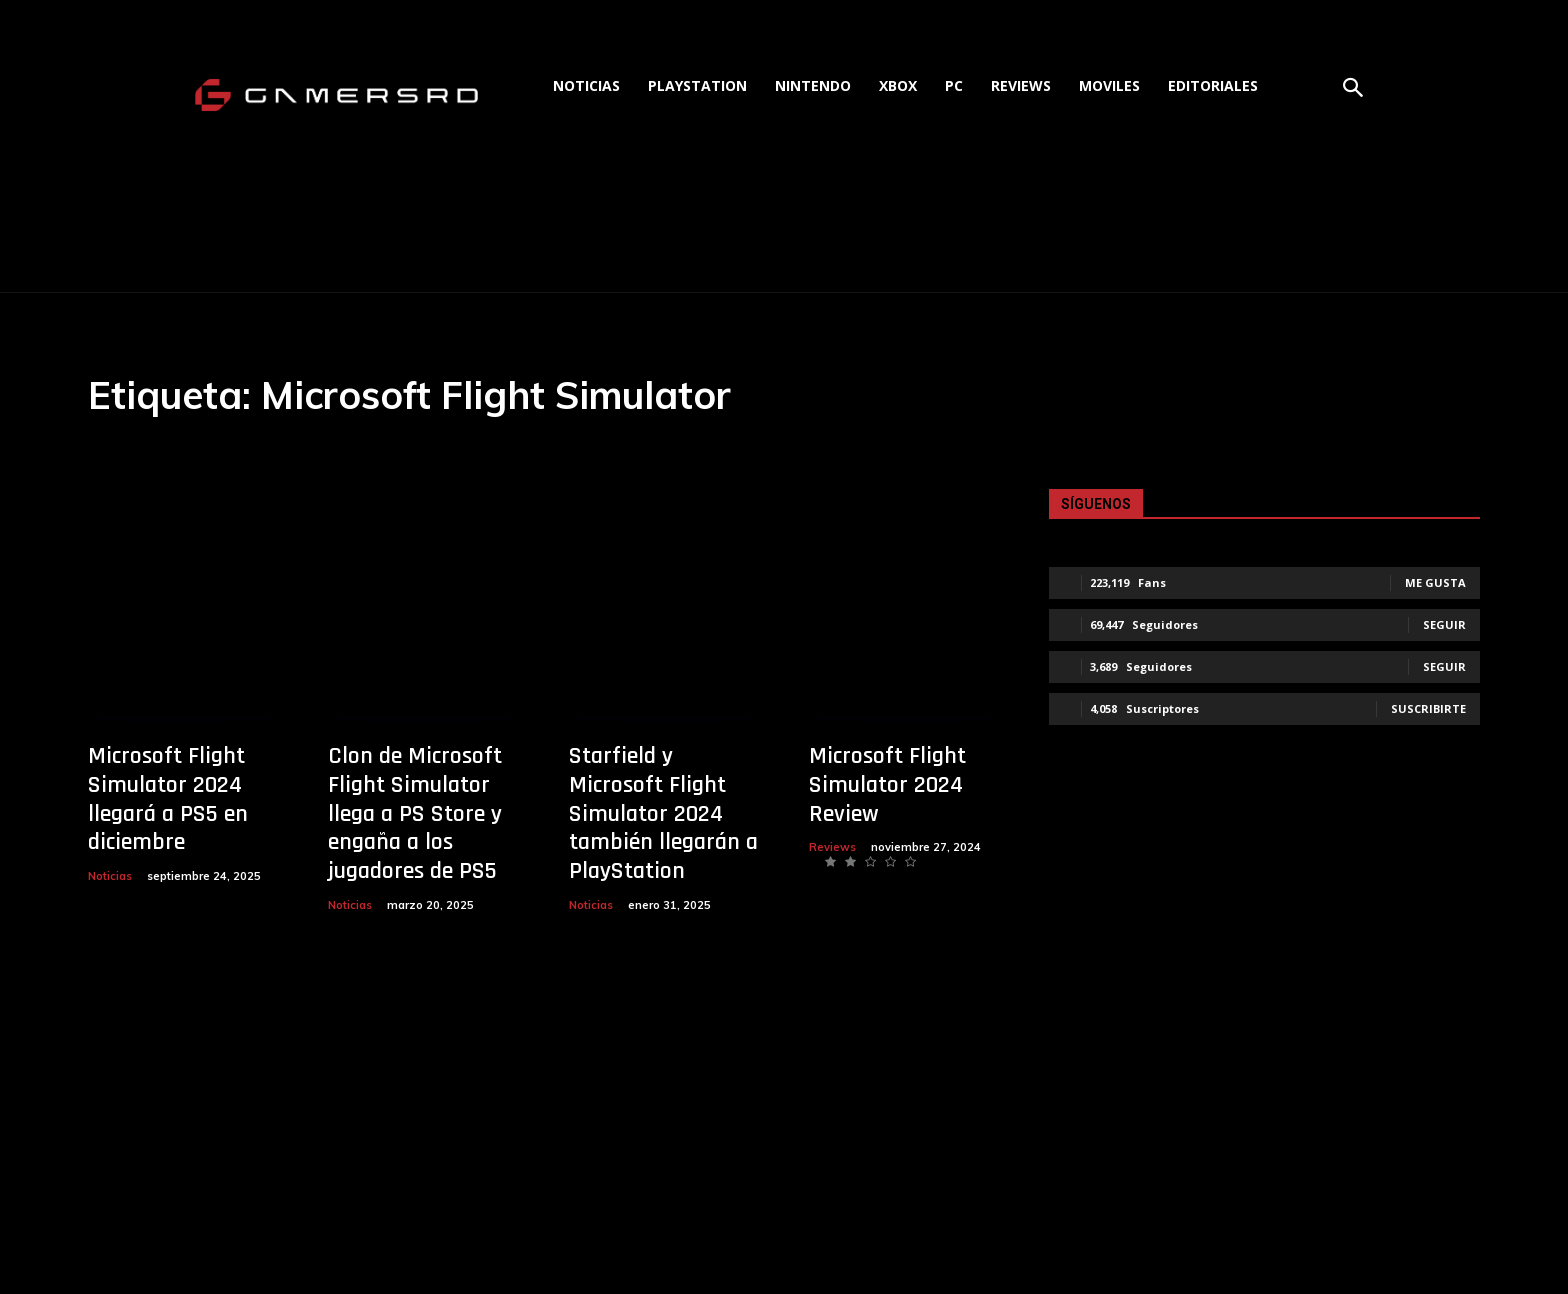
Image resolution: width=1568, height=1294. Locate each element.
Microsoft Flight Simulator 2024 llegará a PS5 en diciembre (168, 799)
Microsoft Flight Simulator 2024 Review (887, 785)
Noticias (110, 876)
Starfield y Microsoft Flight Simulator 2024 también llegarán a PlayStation (663, 813)
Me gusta (1435, 582)
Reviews (832, 847)
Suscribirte (1428, 708)
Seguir (1444, 624)
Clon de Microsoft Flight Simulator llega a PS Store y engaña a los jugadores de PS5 (415, 813)
